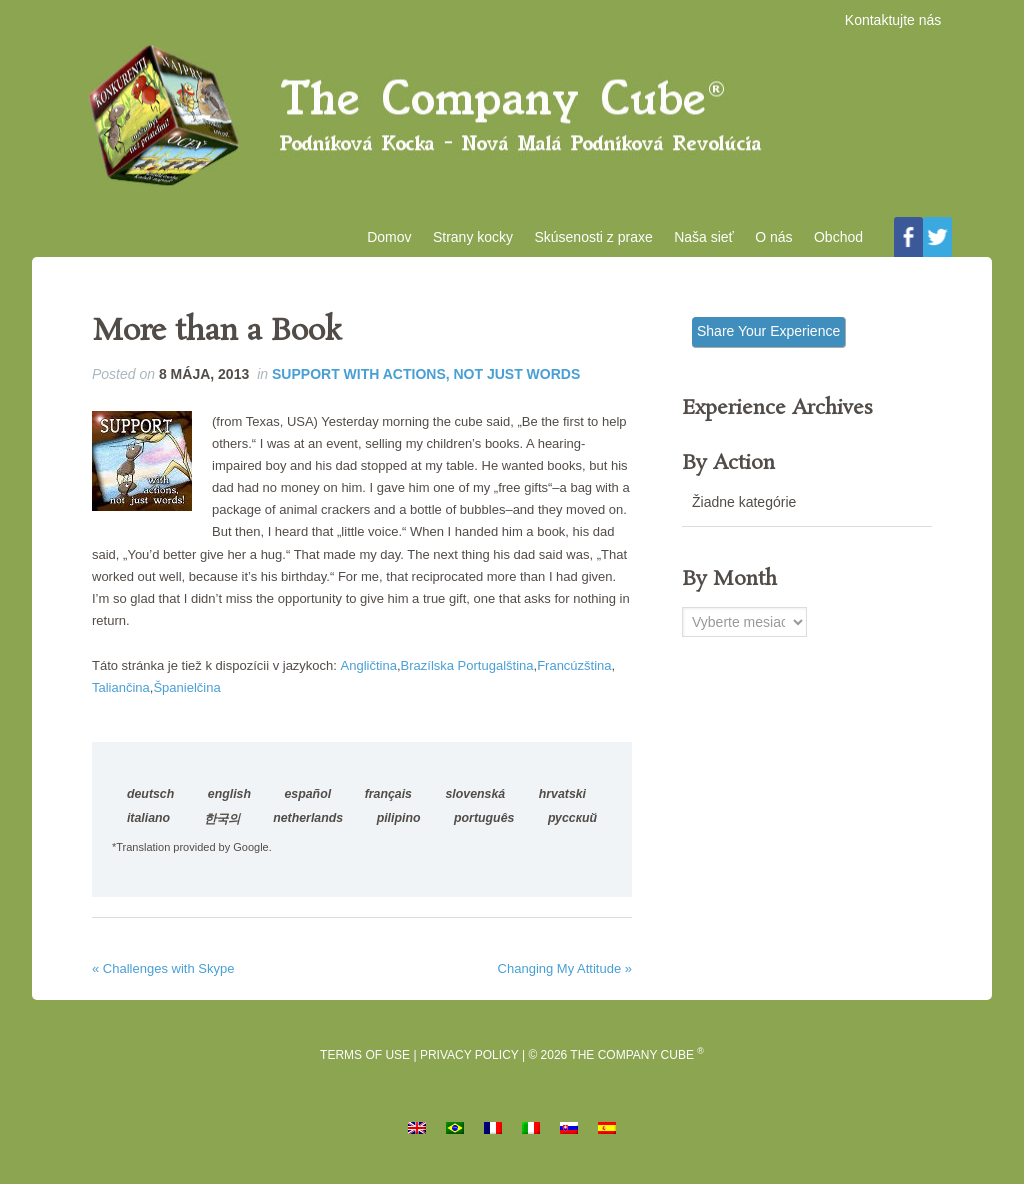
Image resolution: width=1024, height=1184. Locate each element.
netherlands (308, 828)
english (229, 804)
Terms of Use (365, 1064)
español (307, 804)
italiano (148, 828)
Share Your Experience (768, 341)
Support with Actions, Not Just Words (426, 384)
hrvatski (562, 804)
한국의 (222, 829)
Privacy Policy (469, 1064)
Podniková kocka (512, 121)
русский (572, 828)
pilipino (399, 828)
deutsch (150, 804)
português (484, 828)
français (388, 804)
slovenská (476, 804)
